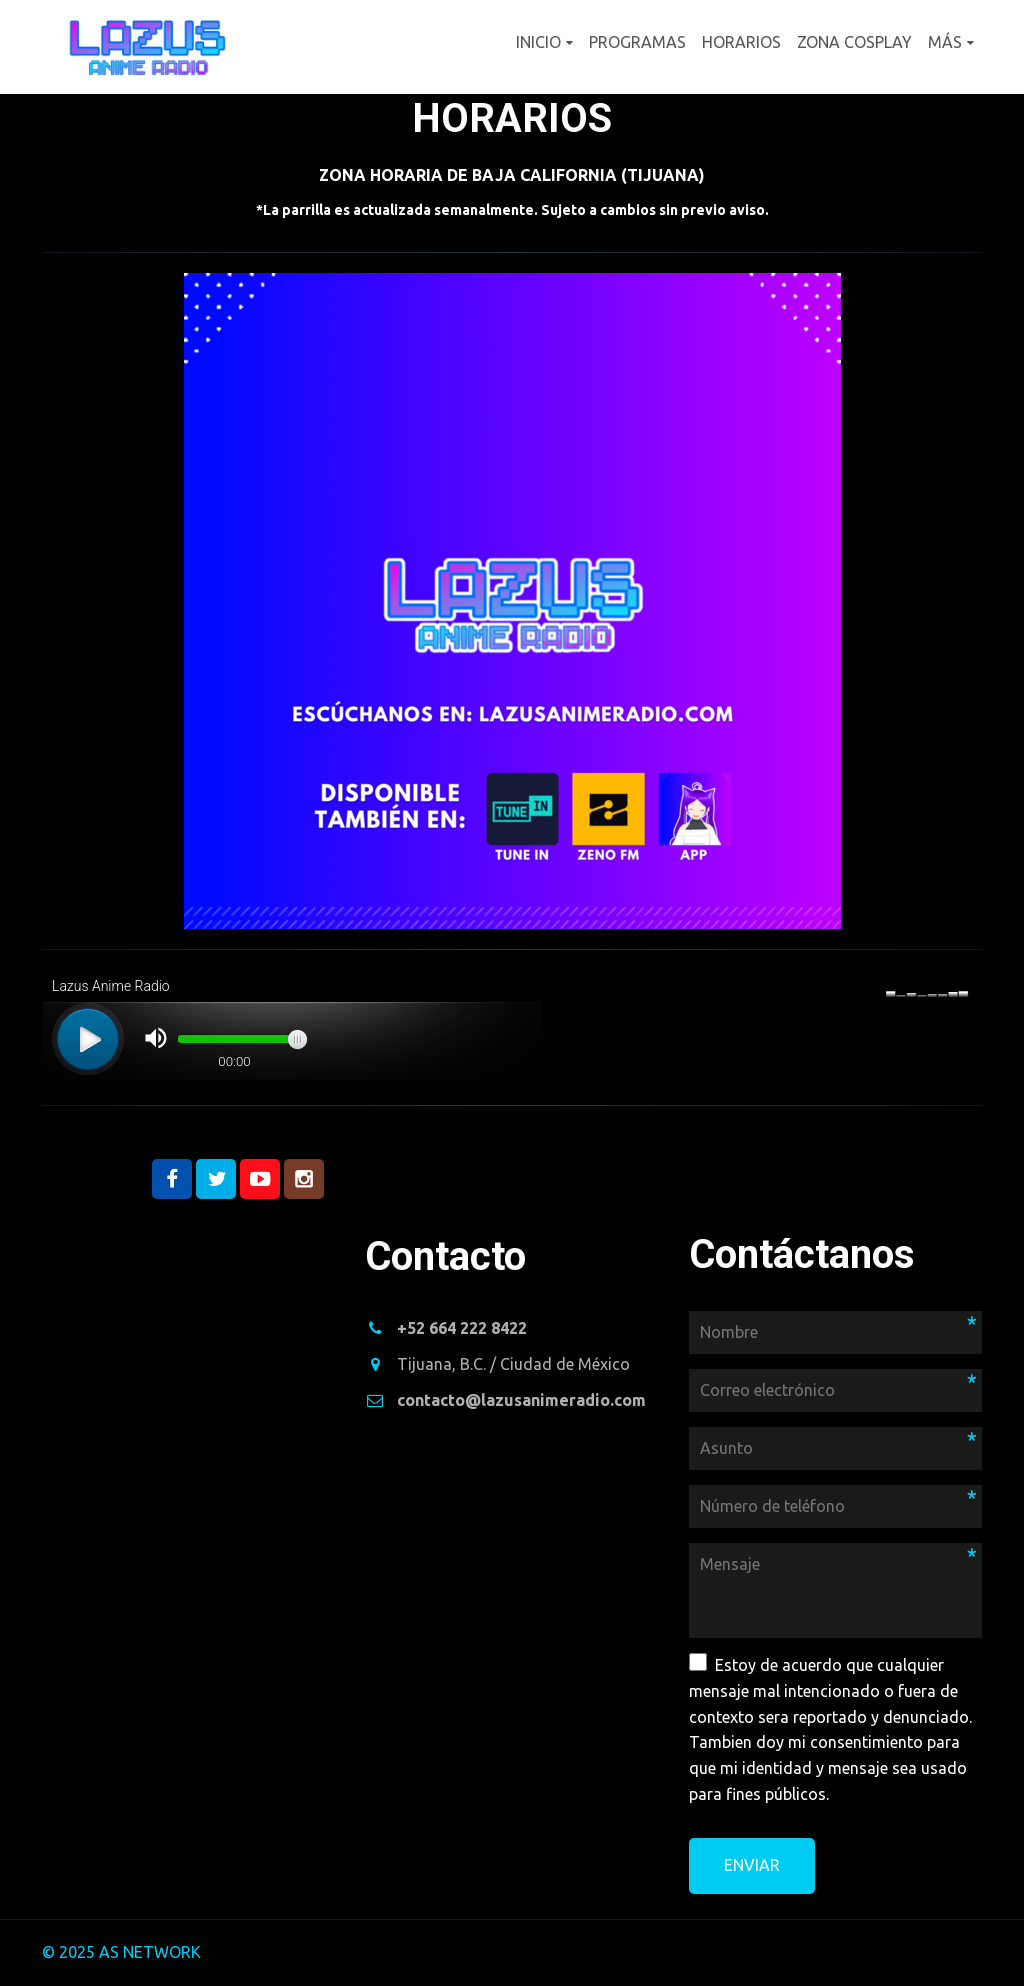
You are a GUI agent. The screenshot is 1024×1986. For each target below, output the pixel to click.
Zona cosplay (854, 42)
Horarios (741, 42)
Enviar (752, 1865)
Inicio (538, 42)
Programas (637, 42)
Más (945, 42)
